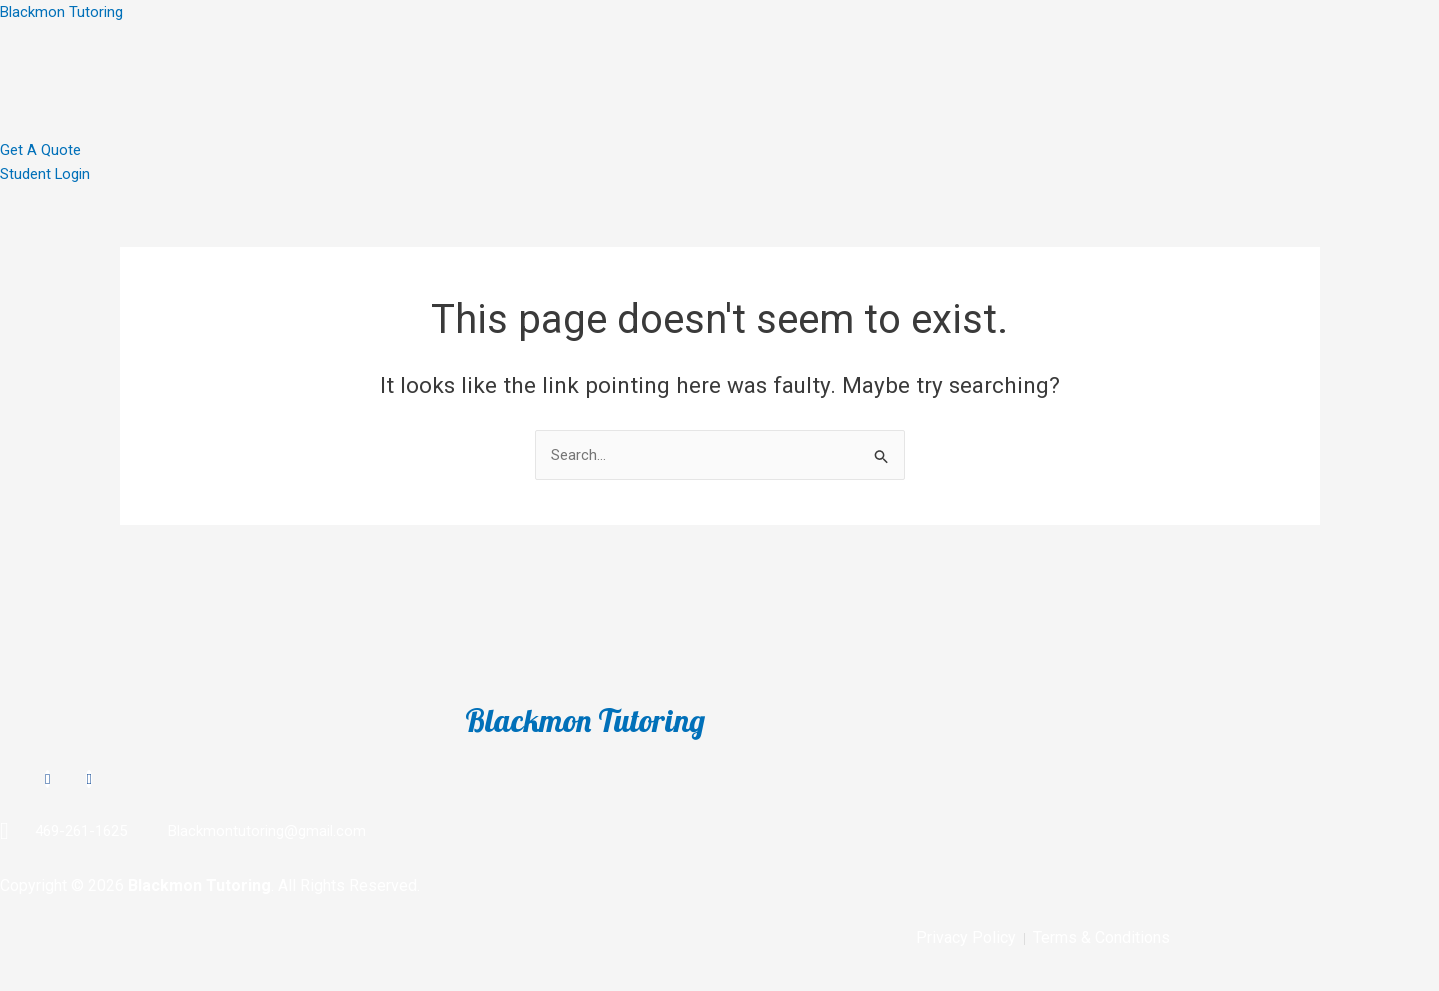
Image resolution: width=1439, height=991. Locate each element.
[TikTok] (88, 778)
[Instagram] (47, 778)
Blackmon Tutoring (61, 12)
